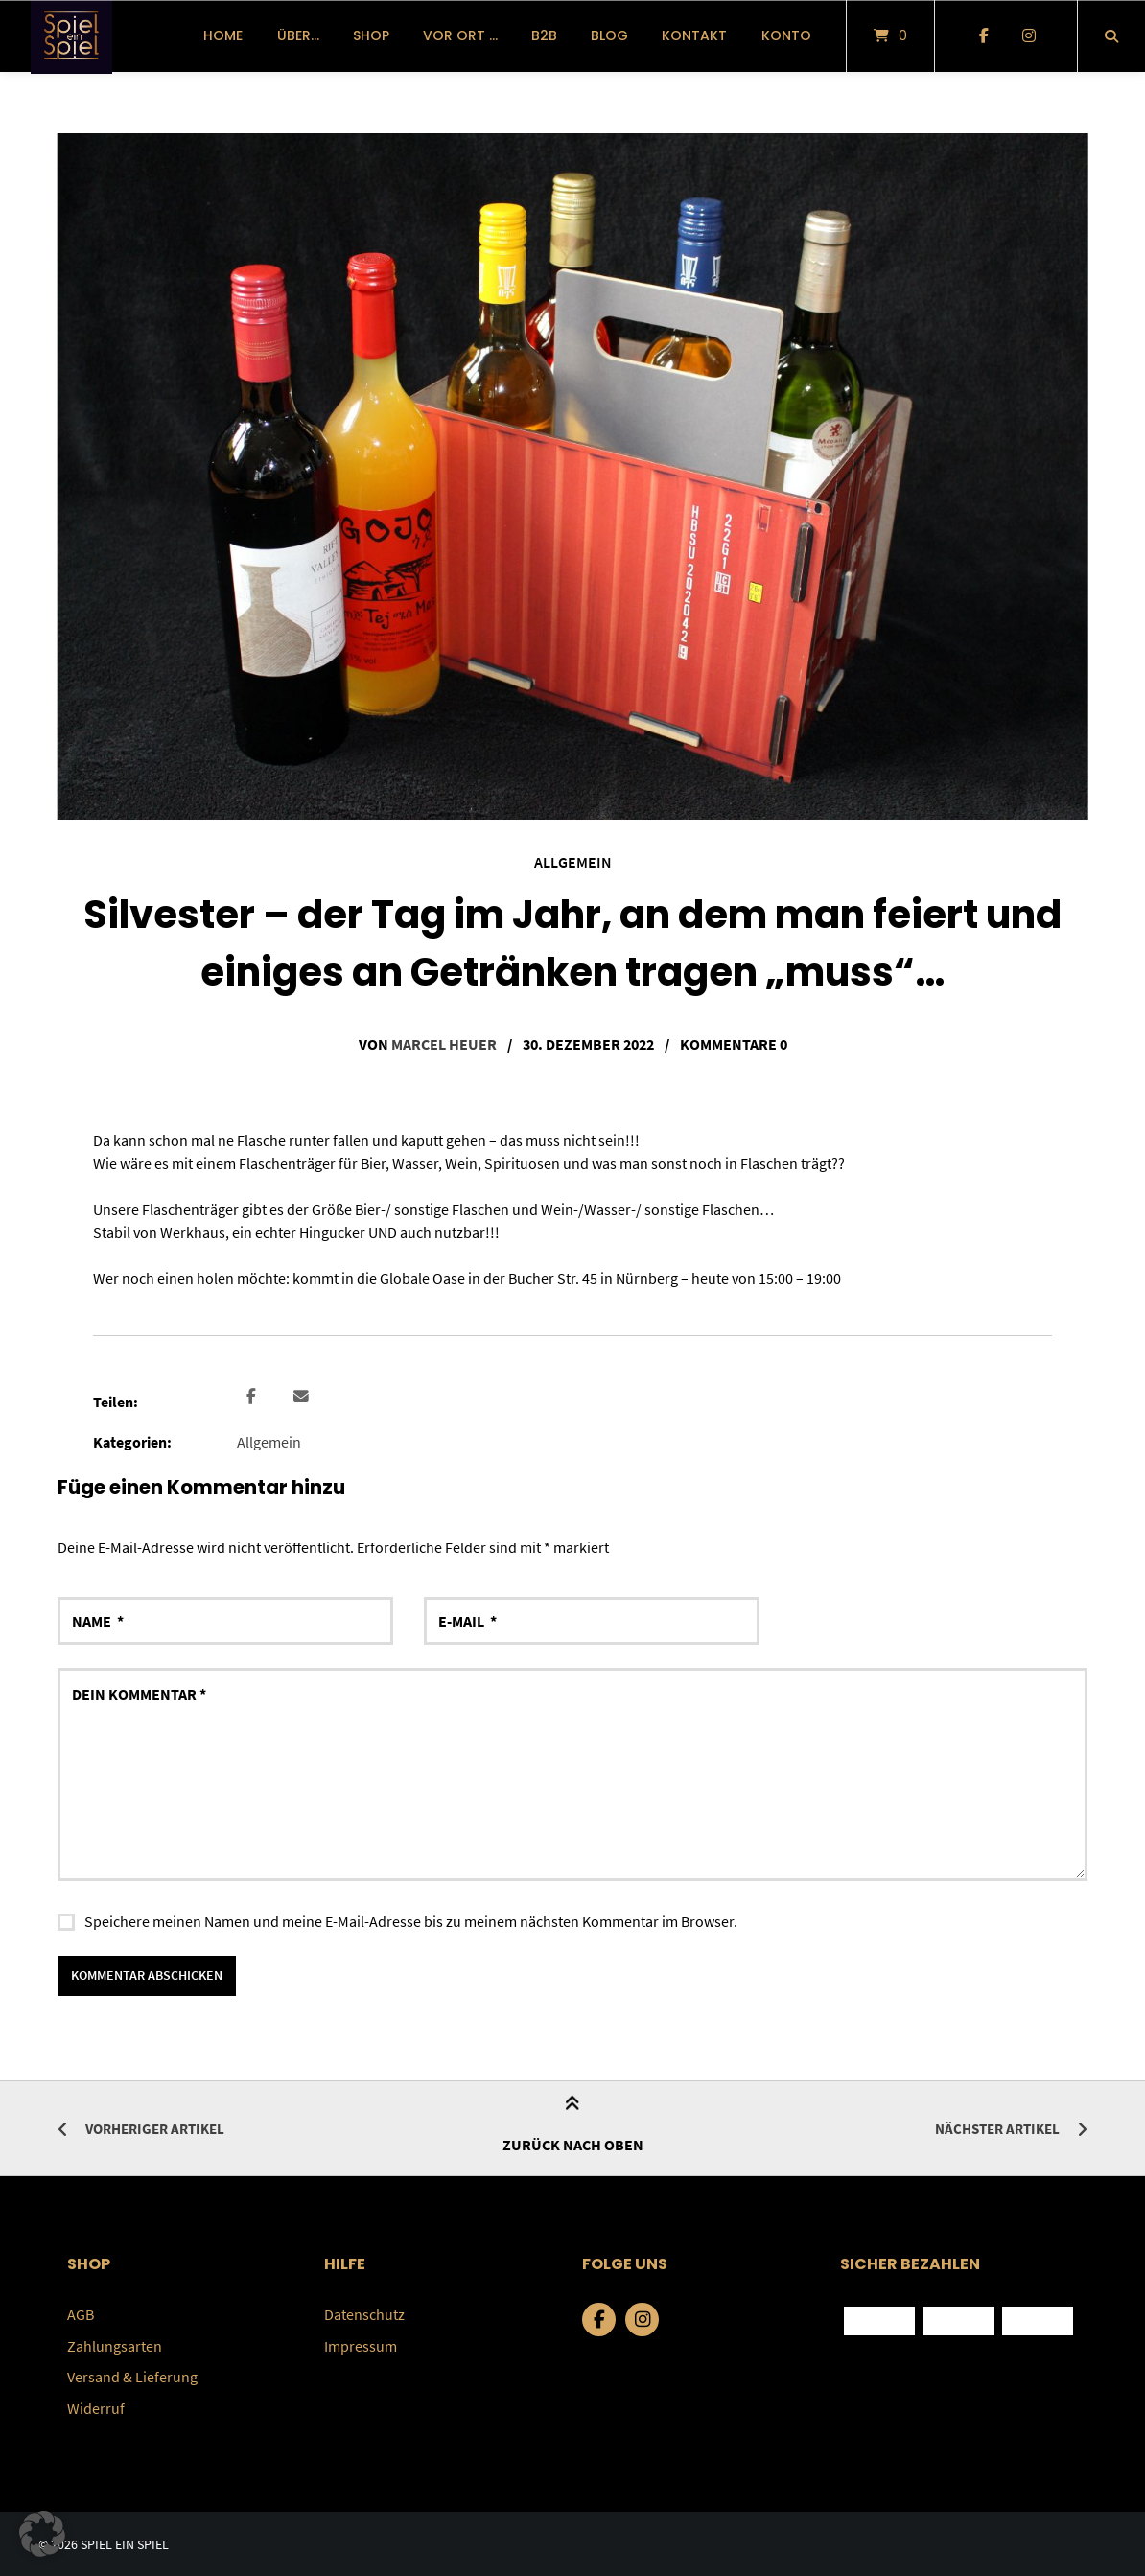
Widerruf (96, 2406)
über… (298, 35)
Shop (371, 35)
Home (223, 35)
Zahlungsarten (114, 2345)
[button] (253, 1395)
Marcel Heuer (444, 1044)
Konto (786, 35)
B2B (544, 35)
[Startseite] (71, 36)
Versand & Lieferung (132, 2375)
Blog (609, 35)
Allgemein (573, 861)
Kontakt (694, 35)
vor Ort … (460, 35)
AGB (80, 2314)
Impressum (360, 2345)
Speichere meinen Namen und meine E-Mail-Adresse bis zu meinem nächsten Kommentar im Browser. (410, 1920)
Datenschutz (364, 2314)
